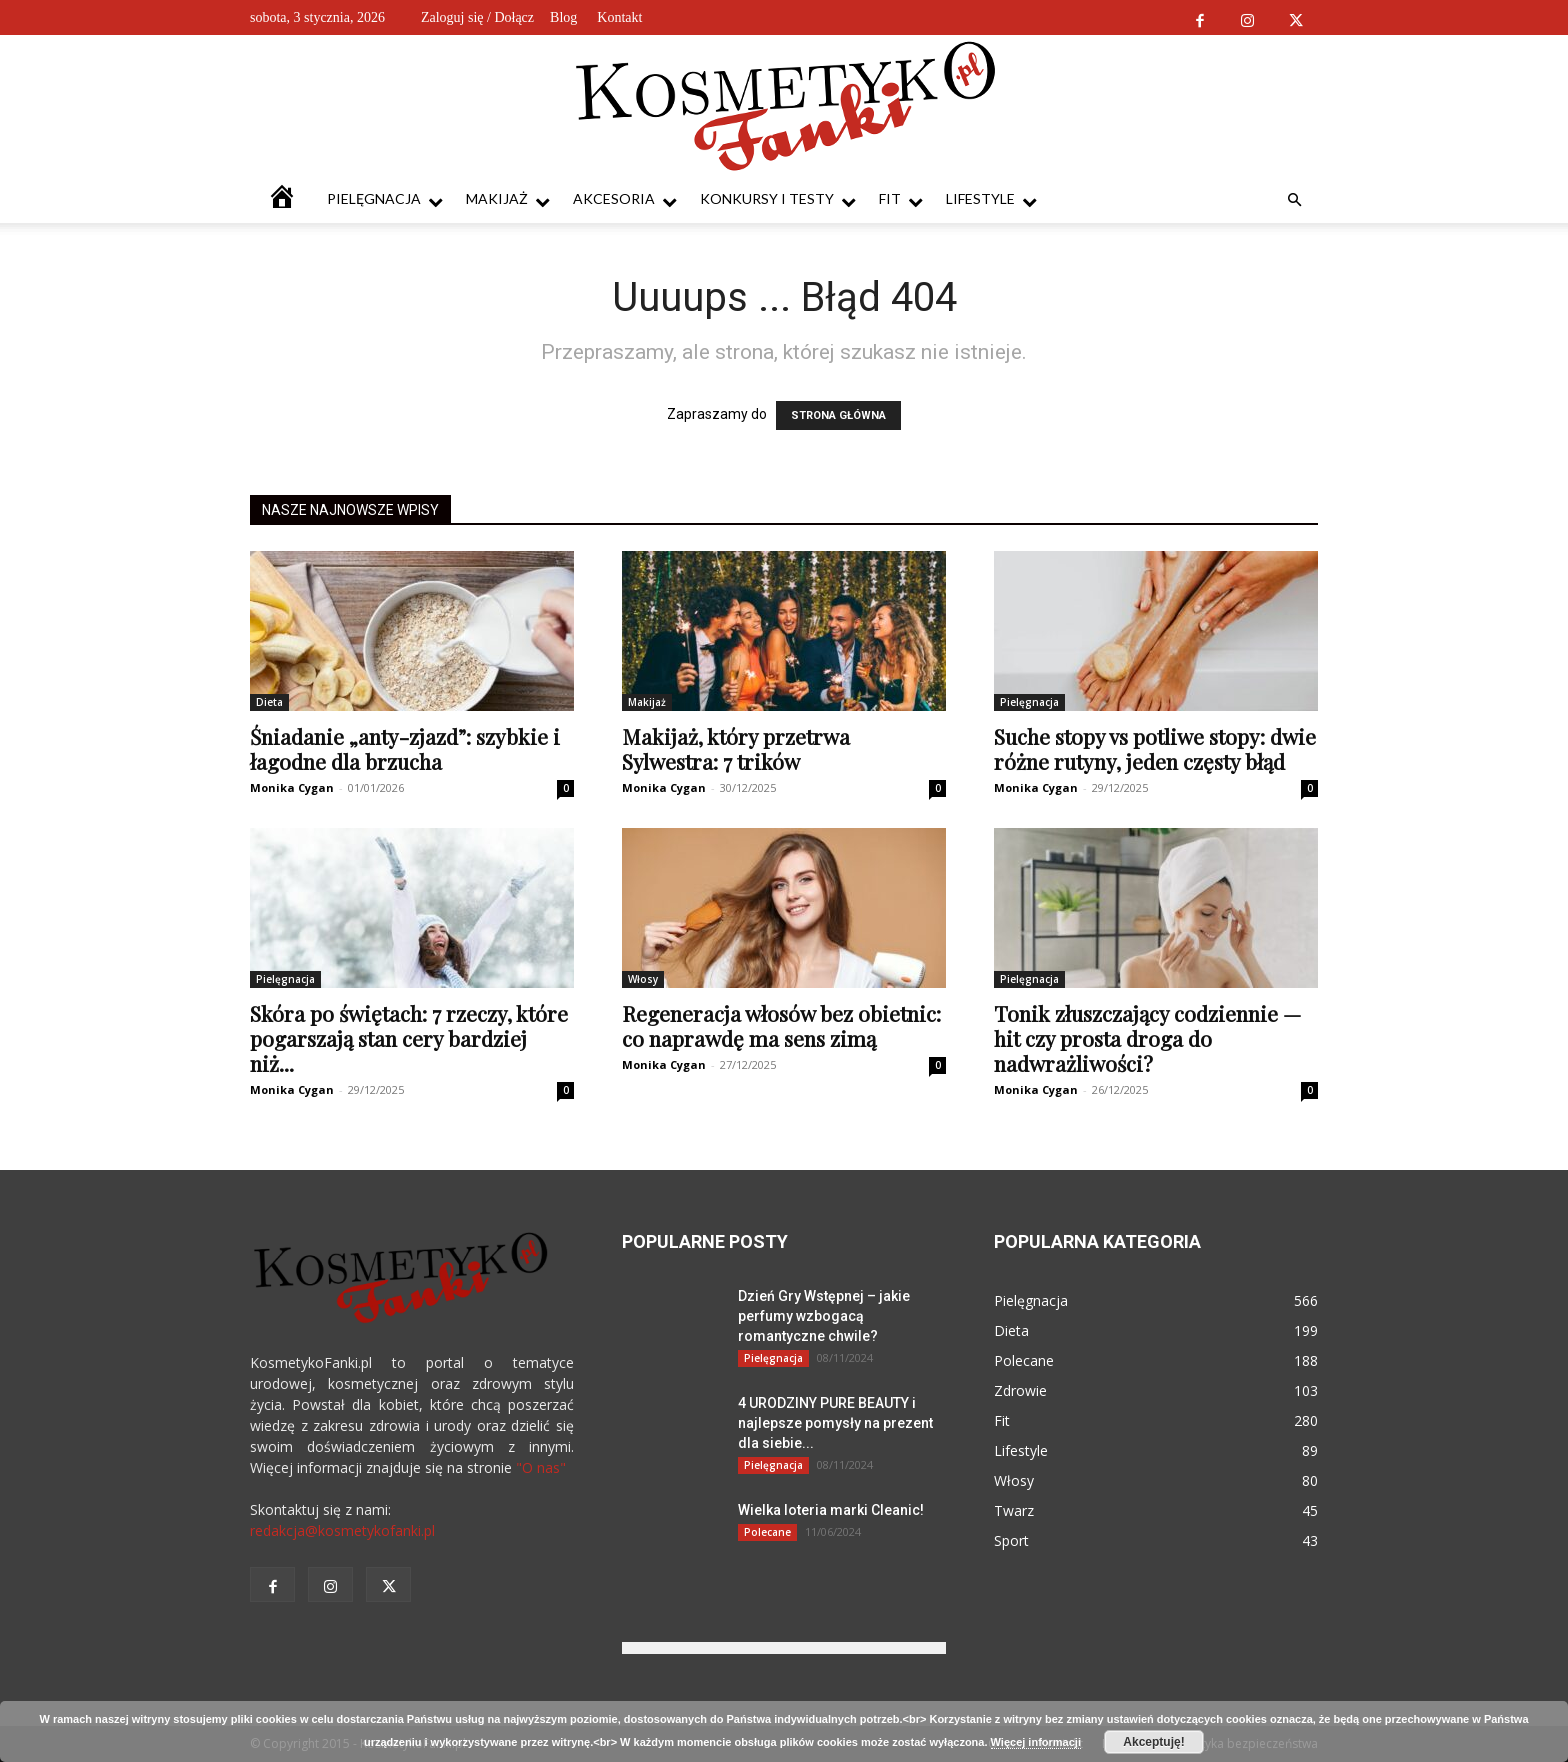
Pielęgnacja (385, 199)
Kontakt (619, 17)
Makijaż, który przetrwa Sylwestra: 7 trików (736, 748)
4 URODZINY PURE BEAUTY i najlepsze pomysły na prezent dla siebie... (835, 1423)
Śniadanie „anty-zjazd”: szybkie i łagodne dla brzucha (405, 748)
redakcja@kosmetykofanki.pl (342, 1530)
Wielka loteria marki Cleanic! (831, 1510)
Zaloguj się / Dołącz (477, 17)
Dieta (269, 702)
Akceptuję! (1153, 1742)
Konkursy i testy (778, 199)
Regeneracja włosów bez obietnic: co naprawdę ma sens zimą (781, 1025)
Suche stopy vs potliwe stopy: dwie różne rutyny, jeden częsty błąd (1155, 748)
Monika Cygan (292, 787)
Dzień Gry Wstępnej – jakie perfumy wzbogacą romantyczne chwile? (824, 1316)
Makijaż (508, 199)
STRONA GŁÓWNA (838, 415)
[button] (1294, 200)
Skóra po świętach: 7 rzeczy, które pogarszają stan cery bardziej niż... (409, 1038)
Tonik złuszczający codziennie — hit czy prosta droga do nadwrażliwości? (1147, 1038)
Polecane (767, 1532)
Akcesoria (625, 199)
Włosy (643, 979)
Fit (901, 199)
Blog (563, 17)
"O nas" (541, 1467)
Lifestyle (991, 199)
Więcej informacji (1036, 1742)
